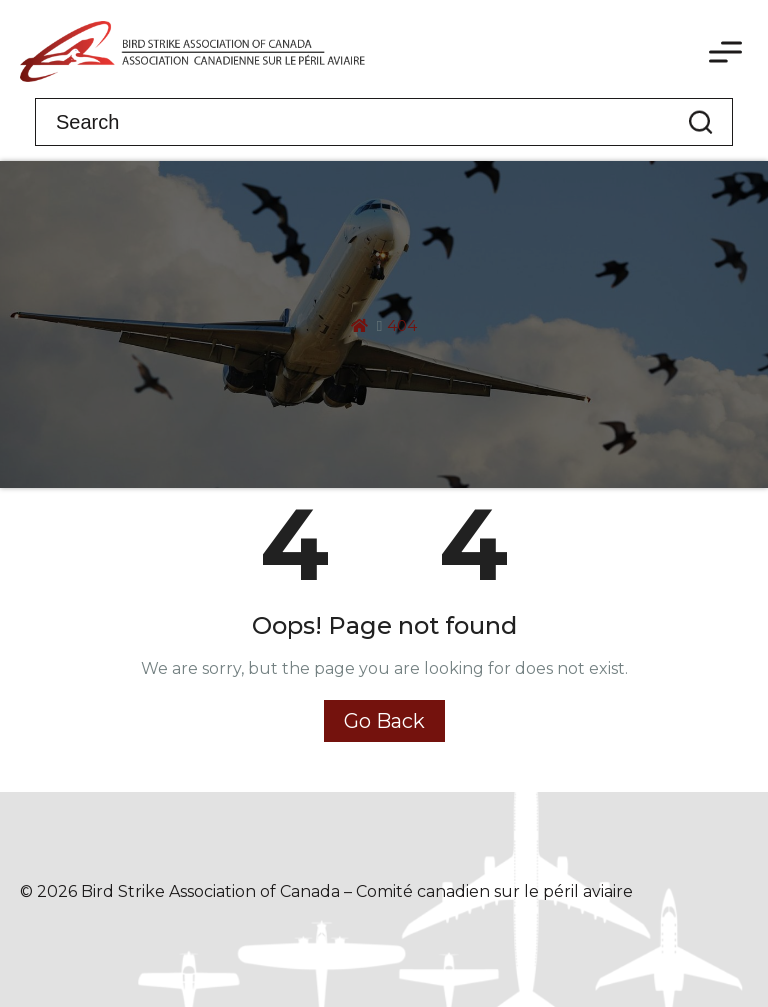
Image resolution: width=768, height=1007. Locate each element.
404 (402, 325)
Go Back (384, 721)
